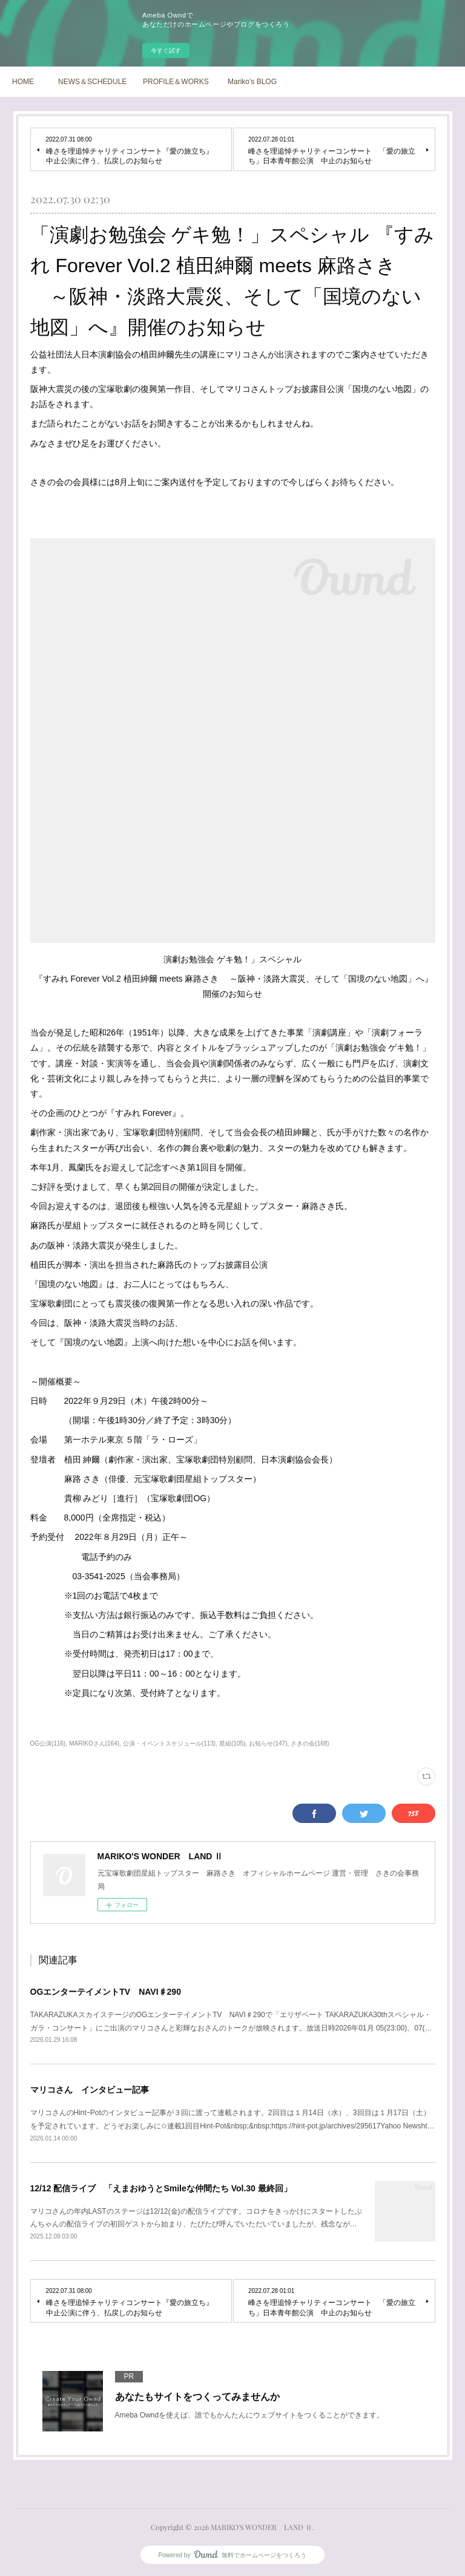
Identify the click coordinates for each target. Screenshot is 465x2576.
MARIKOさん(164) (94, 1743)
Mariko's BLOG (252, 81)
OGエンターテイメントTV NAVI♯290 (105, 1992)
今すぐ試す (166, 50)
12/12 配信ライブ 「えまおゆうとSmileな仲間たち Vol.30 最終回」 (161, 2188)
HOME (23, 81)
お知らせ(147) (268, 1743)
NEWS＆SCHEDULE (92, 81)
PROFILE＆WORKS (176, 81)
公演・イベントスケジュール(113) (169, 1743)
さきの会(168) (310, 1743)
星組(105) (232, 1743)
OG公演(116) (48, 1743)
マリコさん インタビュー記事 (89, 2090)
